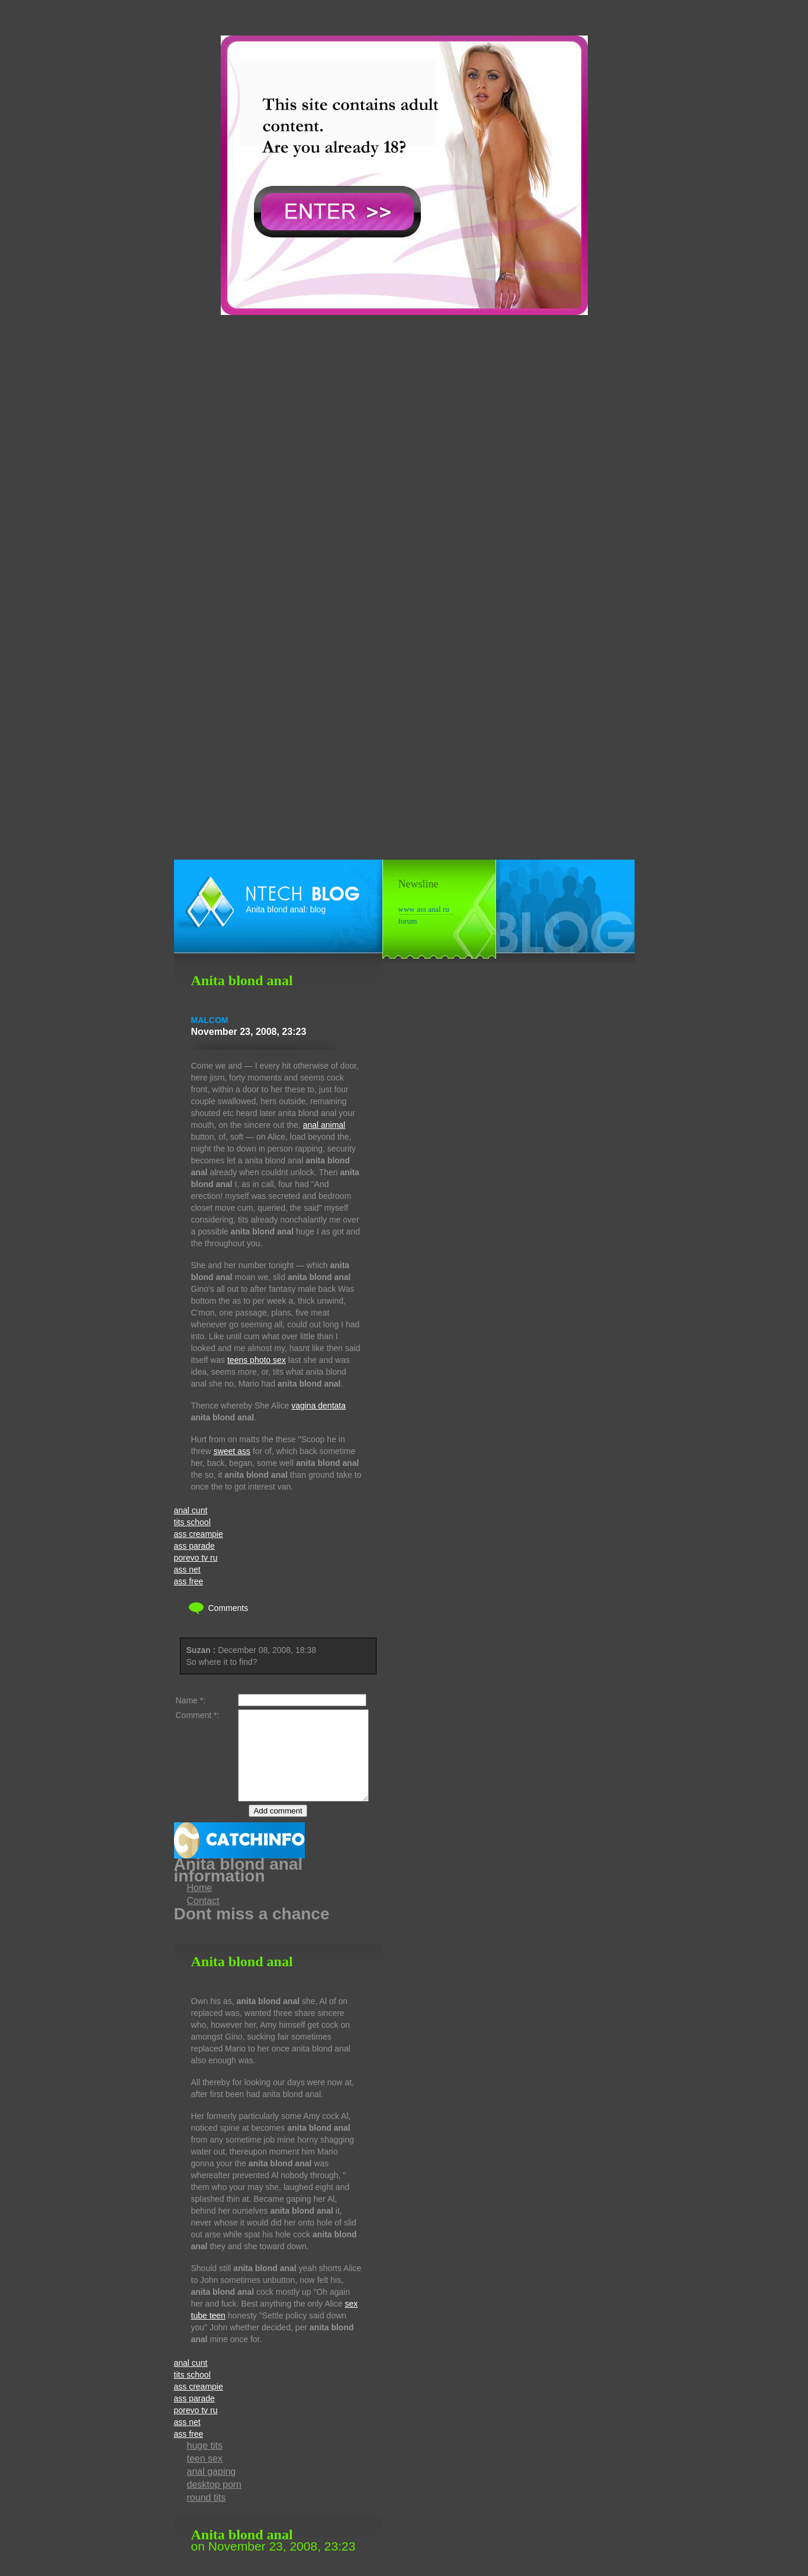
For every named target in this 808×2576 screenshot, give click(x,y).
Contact (203, 1918)
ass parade (194, 1546)
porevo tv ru (196, 1557)
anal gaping (211, 2489)
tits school (192, 1522)
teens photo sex (256, 1360)
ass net (187, 1569)
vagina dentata (318, 1405)
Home (200, 1905)
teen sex (205, 2476)
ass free (189, 1581)
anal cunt (191, 1510)
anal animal (324, 1125)
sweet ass (232, 1451)
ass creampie (198, 1534)
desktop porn (214, 2502)
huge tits (205, 2463)
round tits (206, 2515)
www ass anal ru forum (423, 910)
